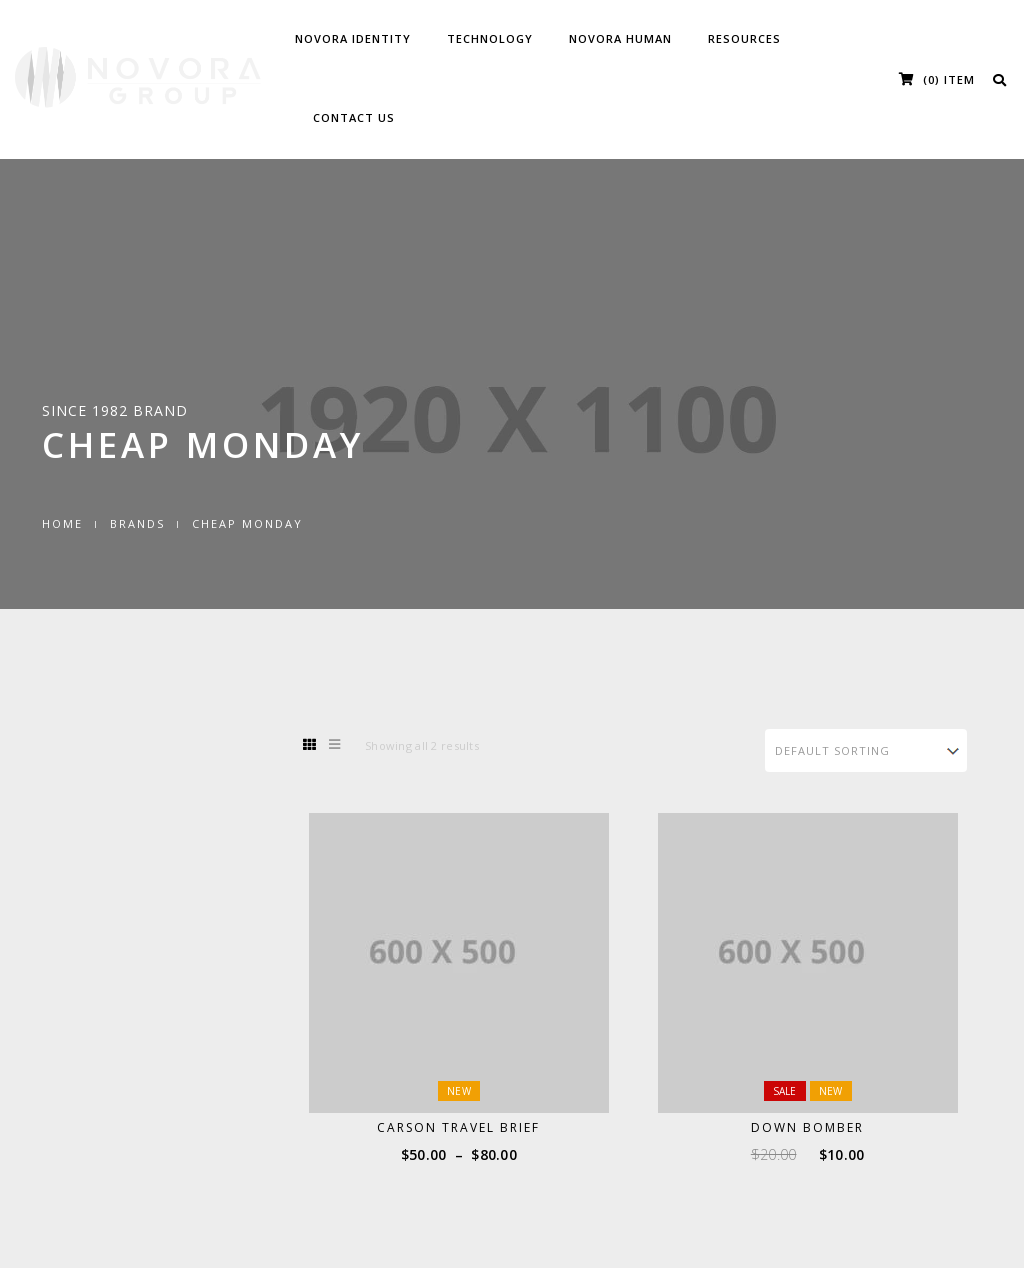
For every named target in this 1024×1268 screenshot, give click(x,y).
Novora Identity (353, 38)
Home (62, 523)
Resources (744, 38)
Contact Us (354, 117)
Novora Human (620, 38)
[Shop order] (866, 750)
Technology (490, 38)
